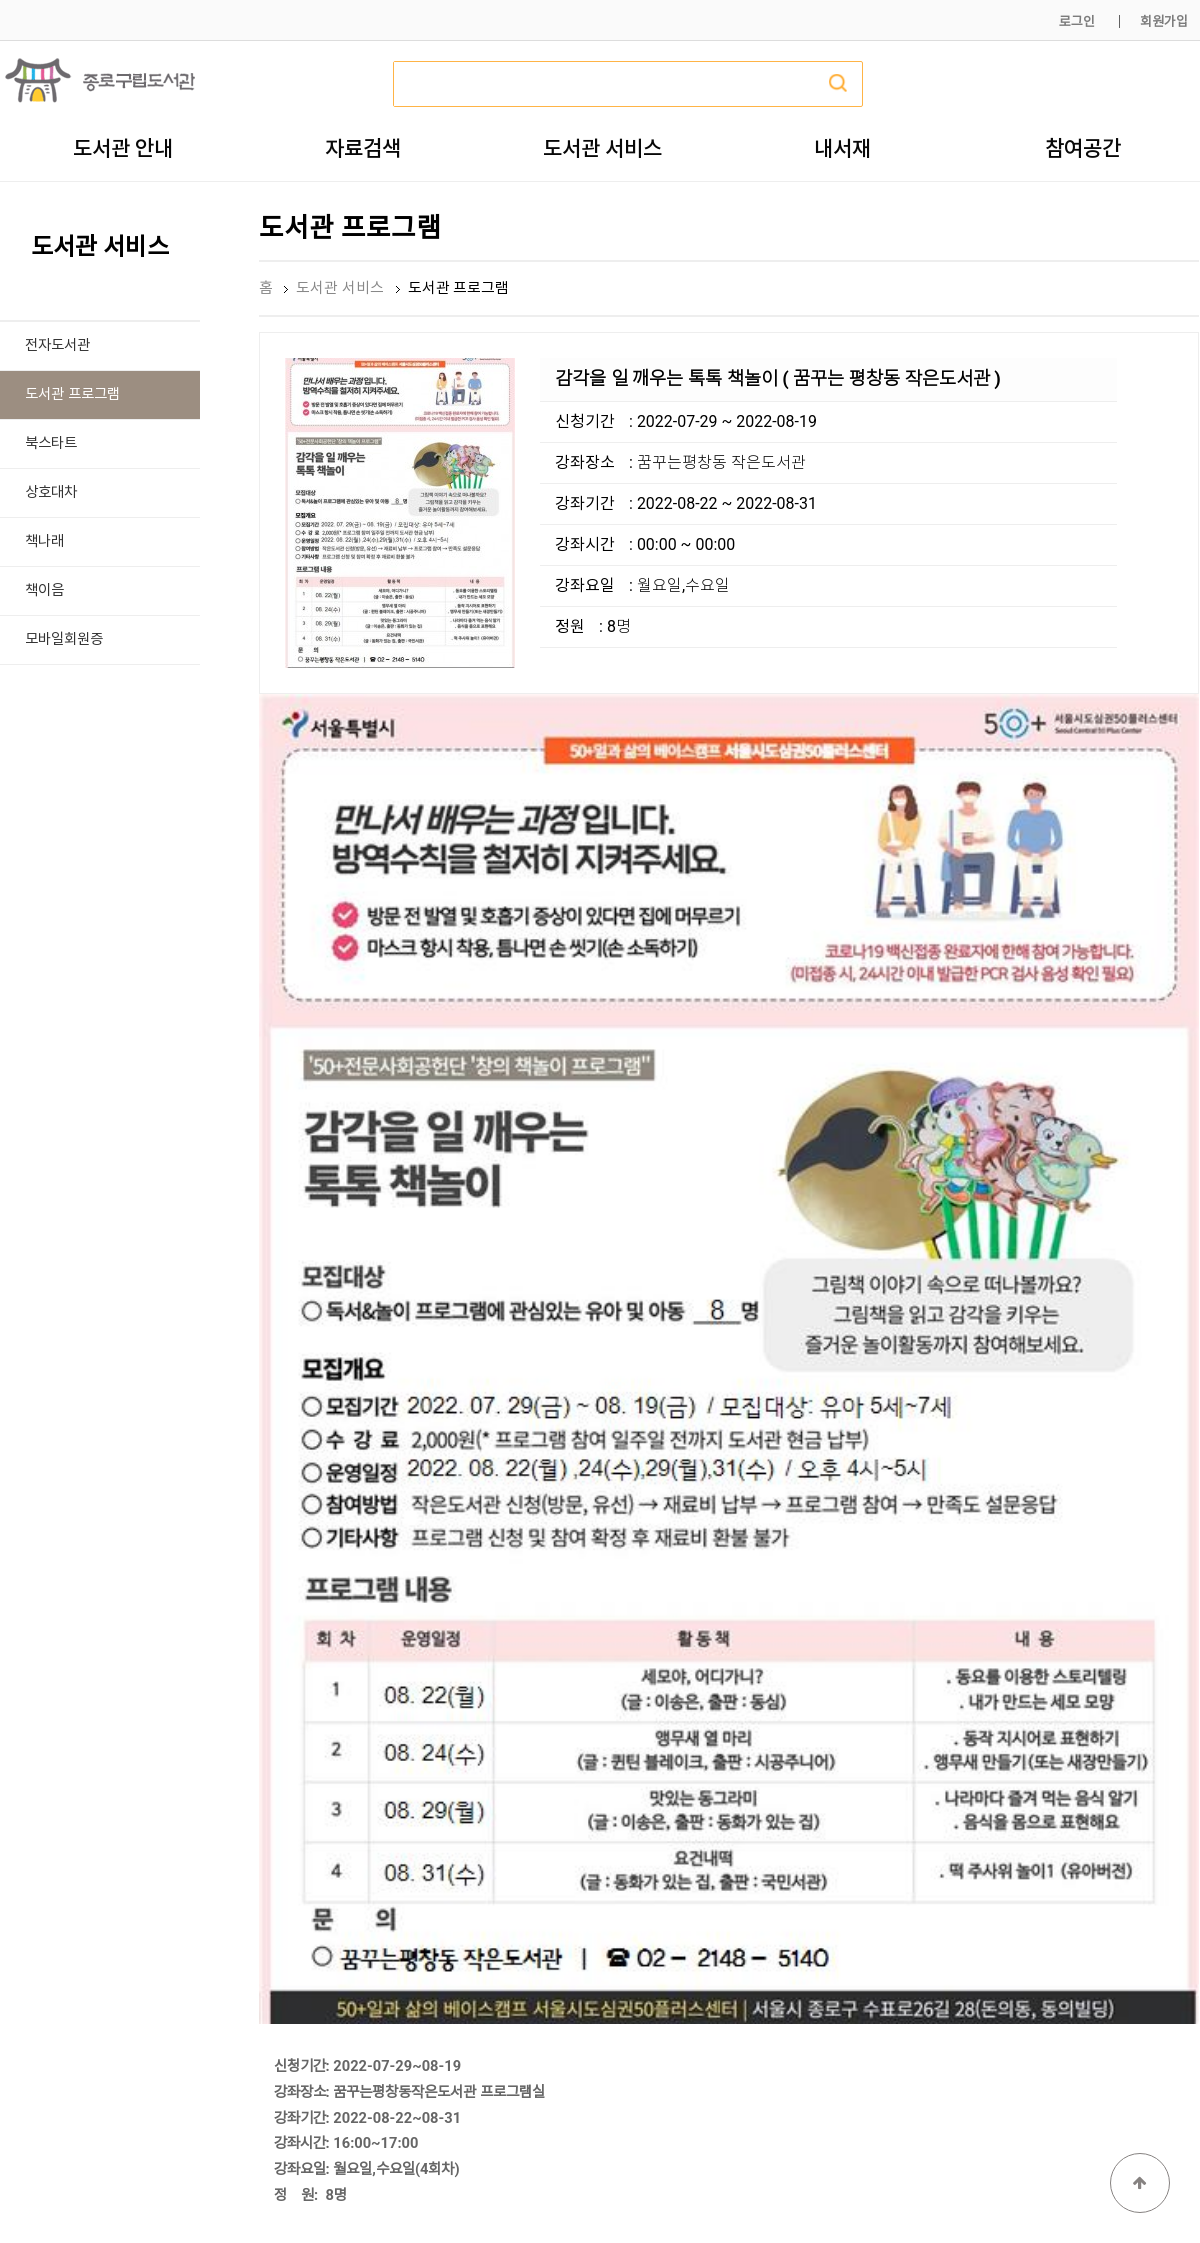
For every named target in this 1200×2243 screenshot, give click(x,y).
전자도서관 (57, 345)
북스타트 (51, 443)
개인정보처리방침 (927, 2180)
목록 (1167, 1817)
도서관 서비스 (602, 148)
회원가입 (1164, 21)
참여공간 (1083, 148)
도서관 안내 (123, 148)
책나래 (44, 541)
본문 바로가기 (0, 0)
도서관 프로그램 (72, 394)
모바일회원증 (64, 639)
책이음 (44, 590)
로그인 (1077, 21)
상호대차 (51, 492)
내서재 (842, 148)
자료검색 (363, 148)
